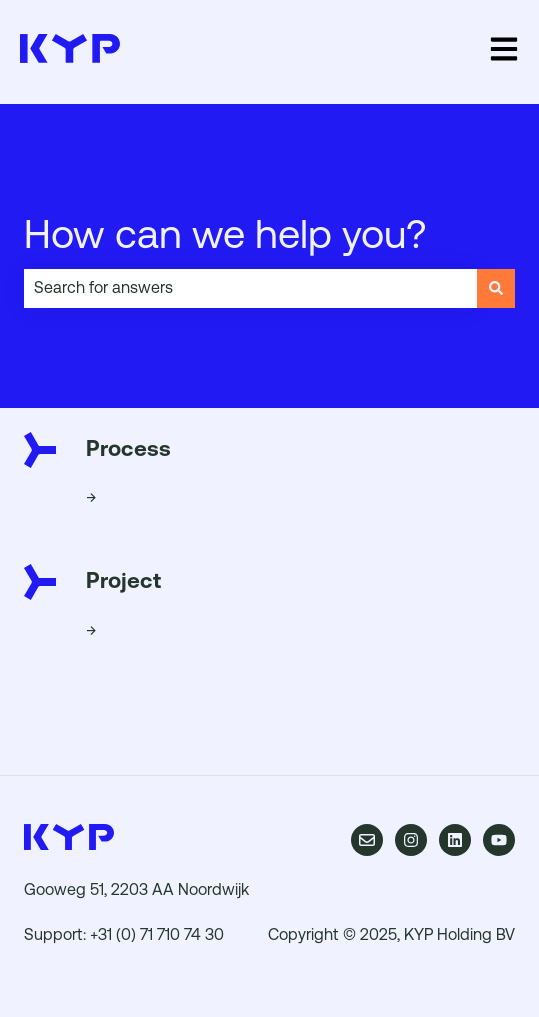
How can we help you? (225, 234)
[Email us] (367, 840)
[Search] (496, 288)
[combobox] (250, 288)
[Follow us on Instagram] (411, 840)
